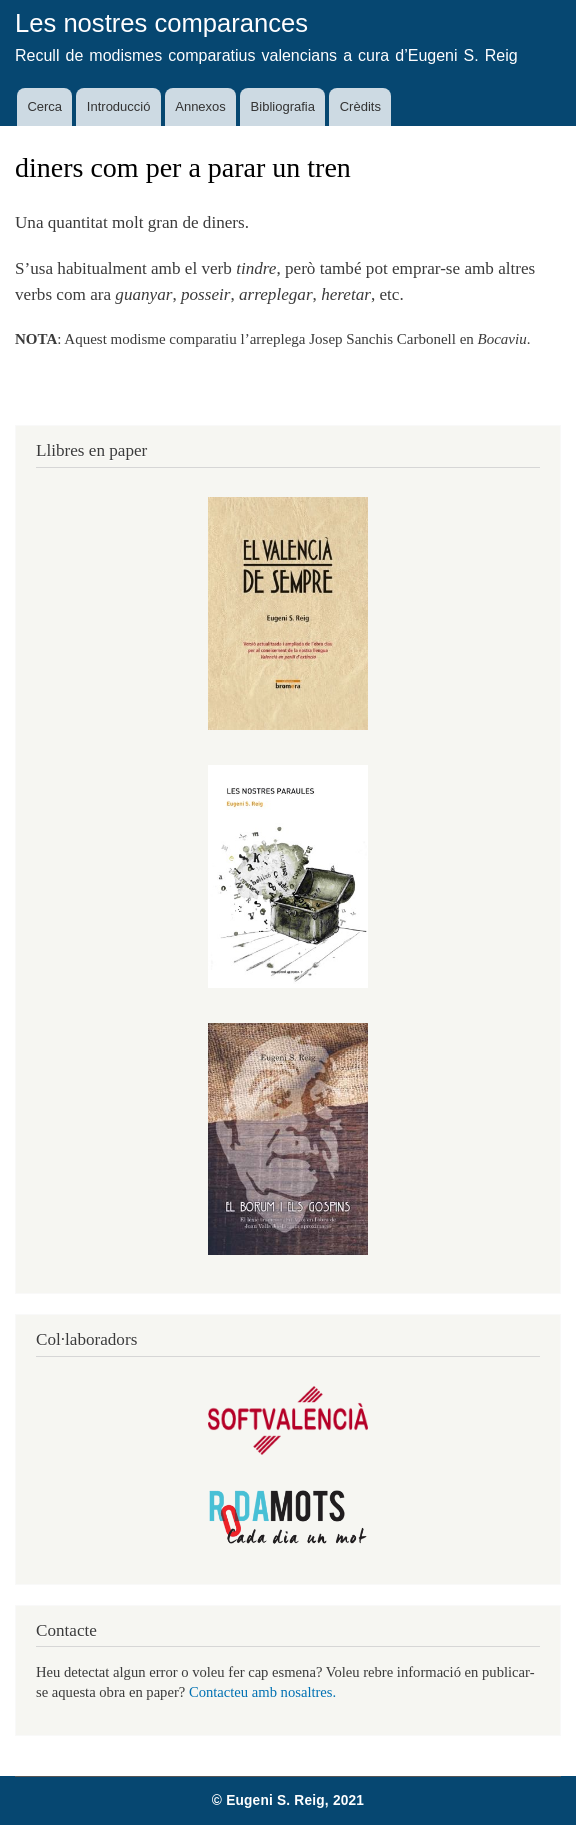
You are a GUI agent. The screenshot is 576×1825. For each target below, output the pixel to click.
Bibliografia (283, 106)
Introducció (119, 106)
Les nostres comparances (161, 23)
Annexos (200, 106)
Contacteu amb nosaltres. (262, 1692)
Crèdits (360, 106)
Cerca (44, 106)
